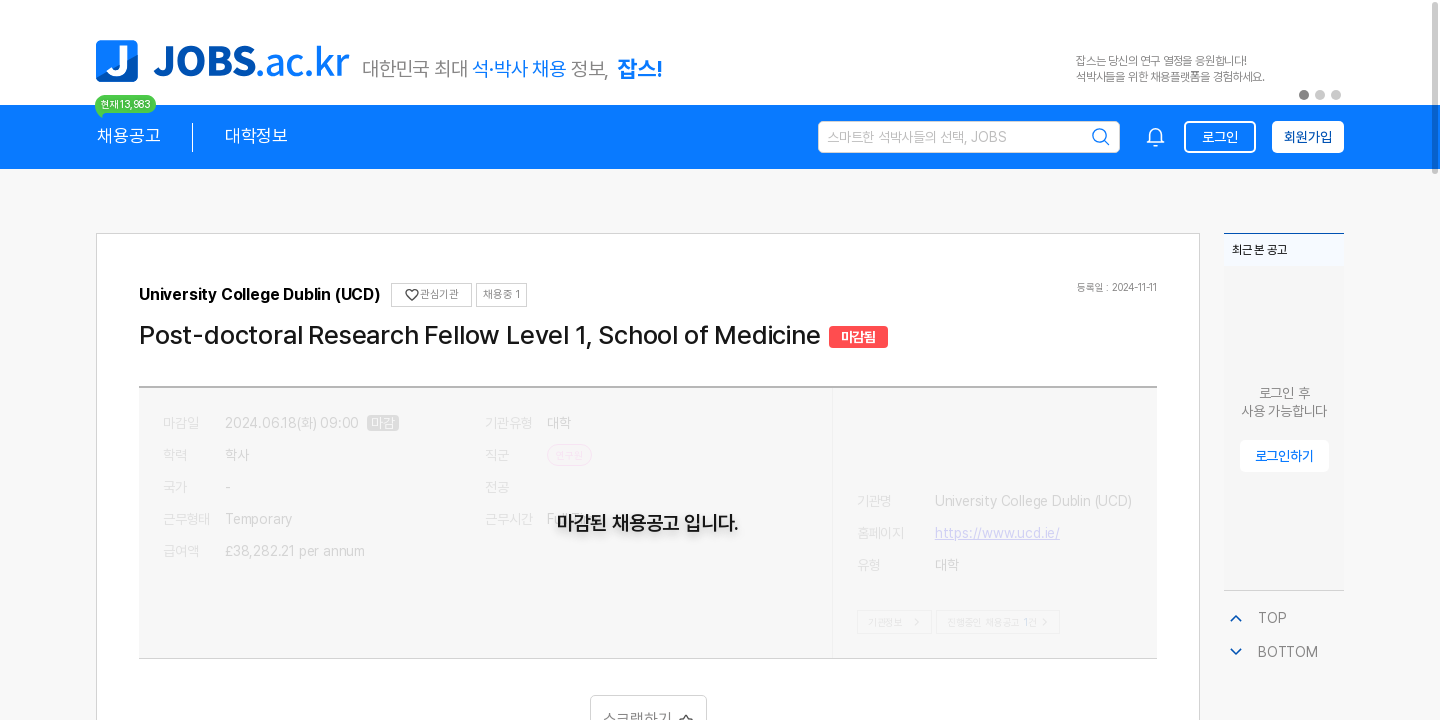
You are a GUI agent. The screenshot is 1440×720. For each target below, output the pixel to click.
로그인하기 (1284, 456)
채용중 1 (501, 294)
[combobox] (1156, 137)
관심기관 (431, 295)
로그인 (1219, 137)
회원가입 (1307, 137)
